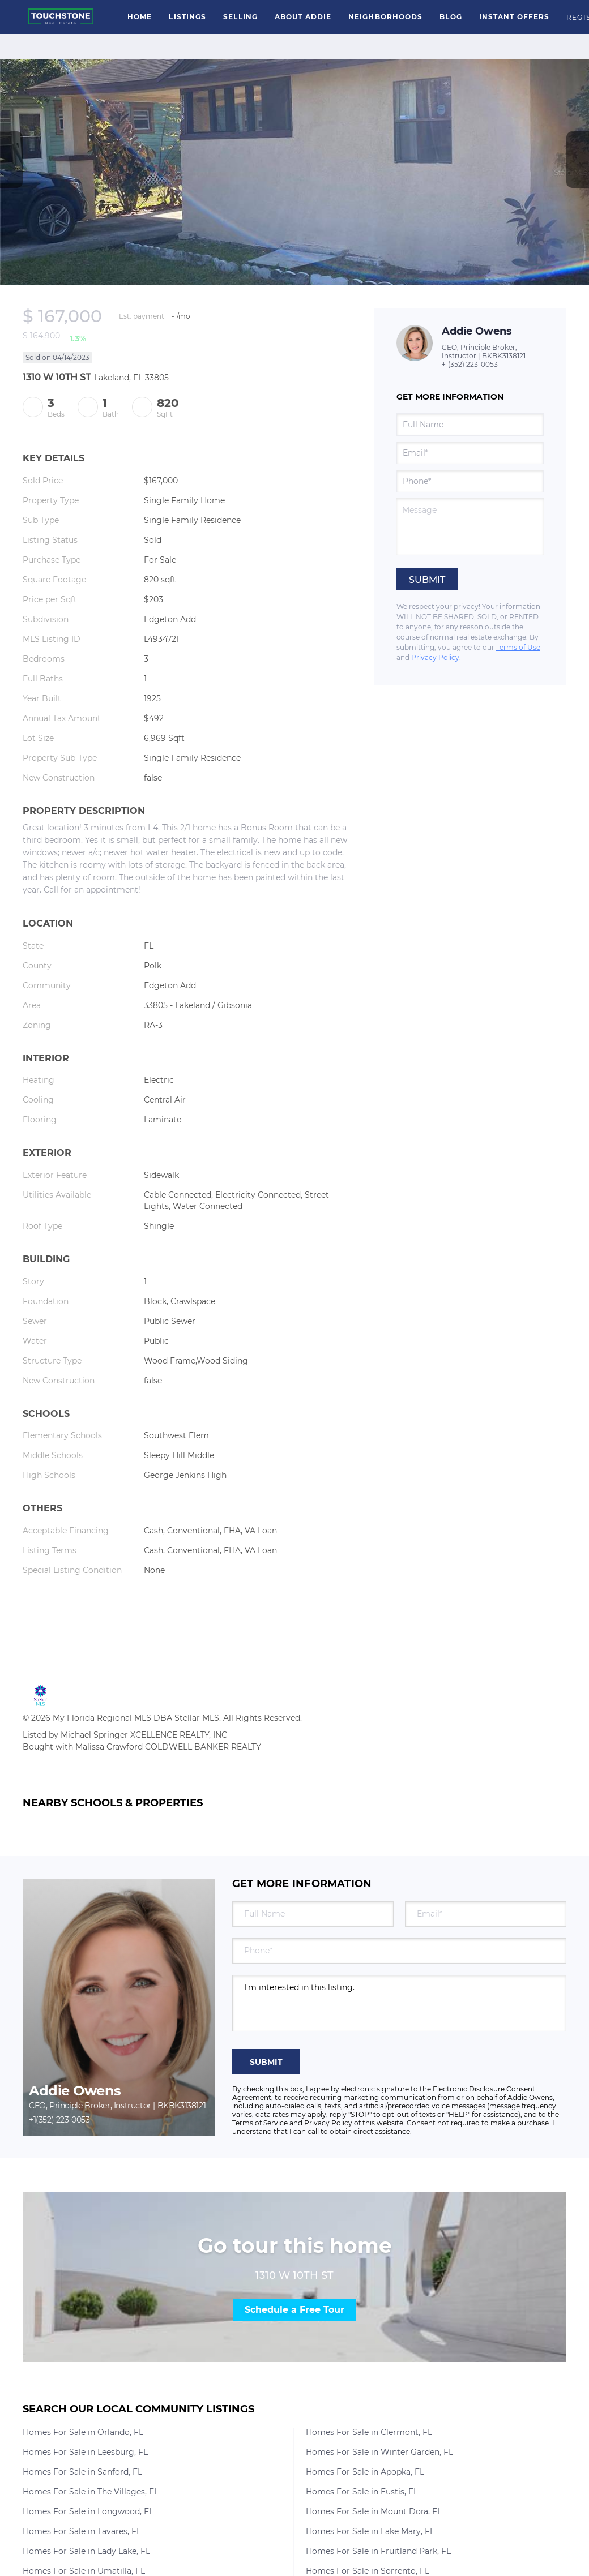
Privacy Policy (435, 657)
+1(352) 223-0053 (470, 364)
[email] (470, 453)
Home (139, 16)
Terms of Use (518, 647)
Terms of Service (260, 2123)
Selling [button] (240, 16)
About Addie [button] (303, 16)
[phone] (470, 481)
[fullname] (470, 424)
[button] (60, 16)
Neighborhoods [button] (385, 16)
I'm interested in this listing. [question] (399, 2003)
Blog (450, 16)
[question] (470, 526)
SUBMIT (266, 2062)
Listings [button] (187, 16)
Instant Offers (514, 16)
